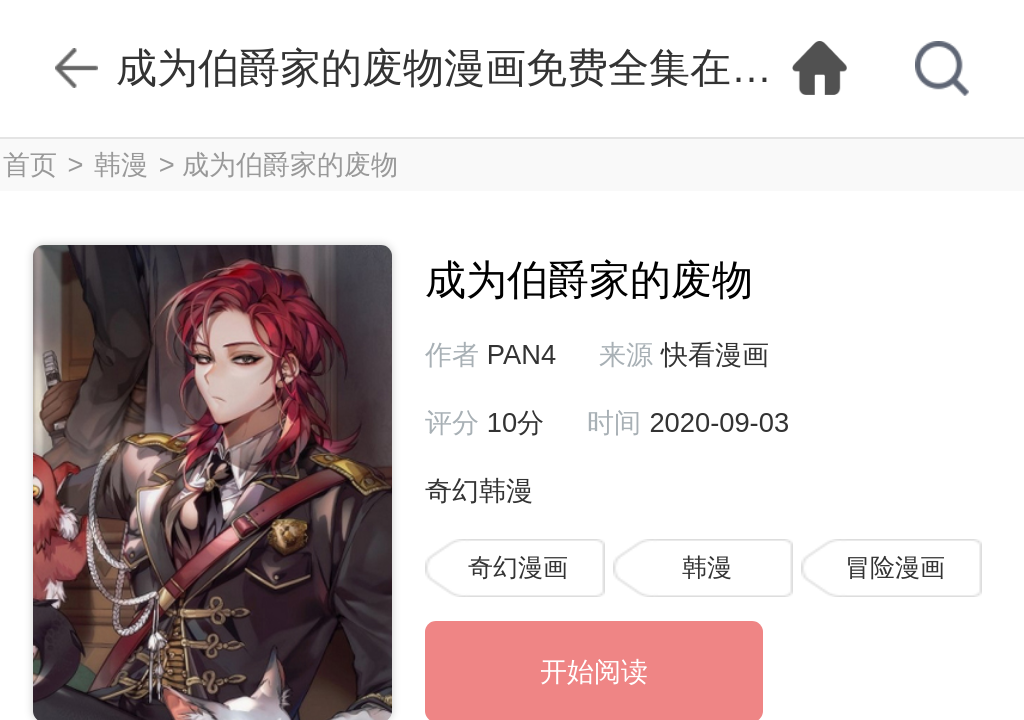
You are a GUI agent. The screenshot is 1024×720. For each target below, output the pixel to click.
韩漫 (121, 164)
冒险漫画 (895, 567)
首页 (30, 164)
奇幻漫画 (518, 567)
